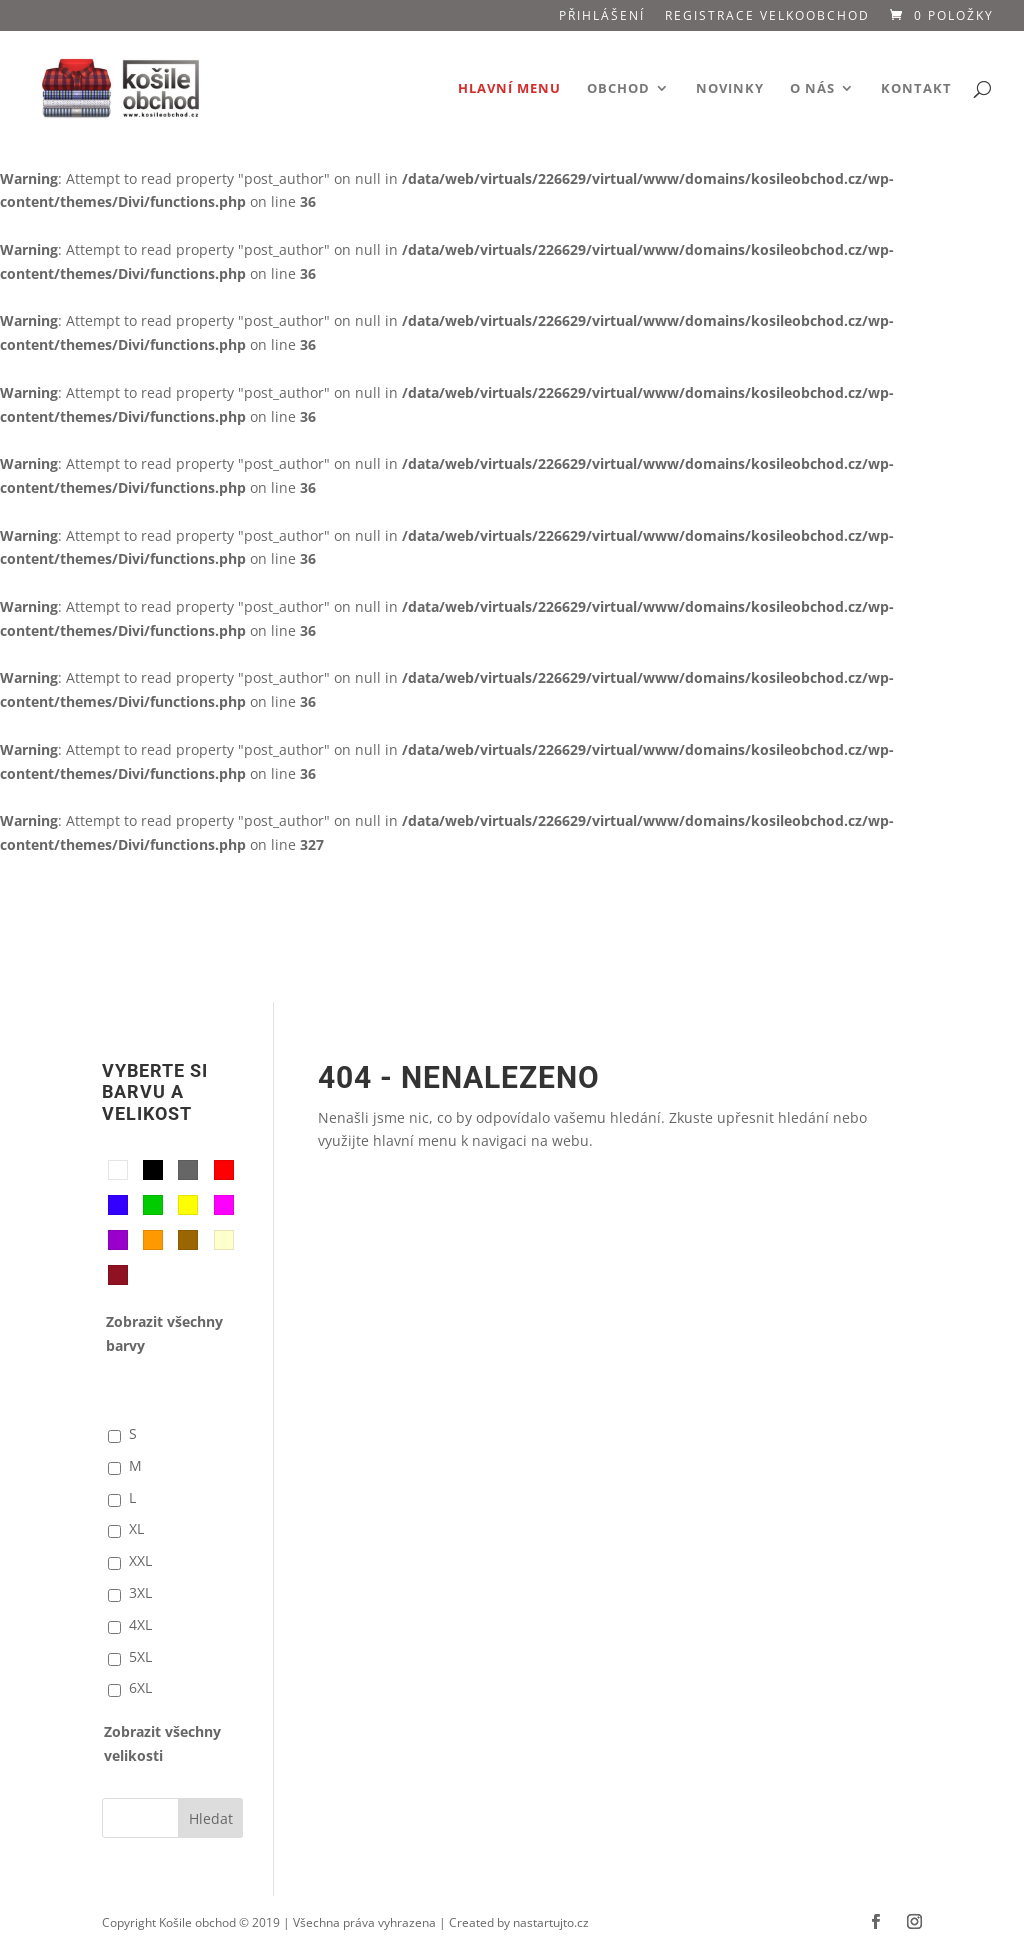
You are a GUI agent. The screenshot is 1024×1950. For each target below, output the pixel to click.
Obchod (618, 89)
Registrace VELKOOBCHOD (767, 17)
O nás (812, 89)
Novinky (730, 89)
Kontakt (916, 89)
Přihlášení (602, 17)
